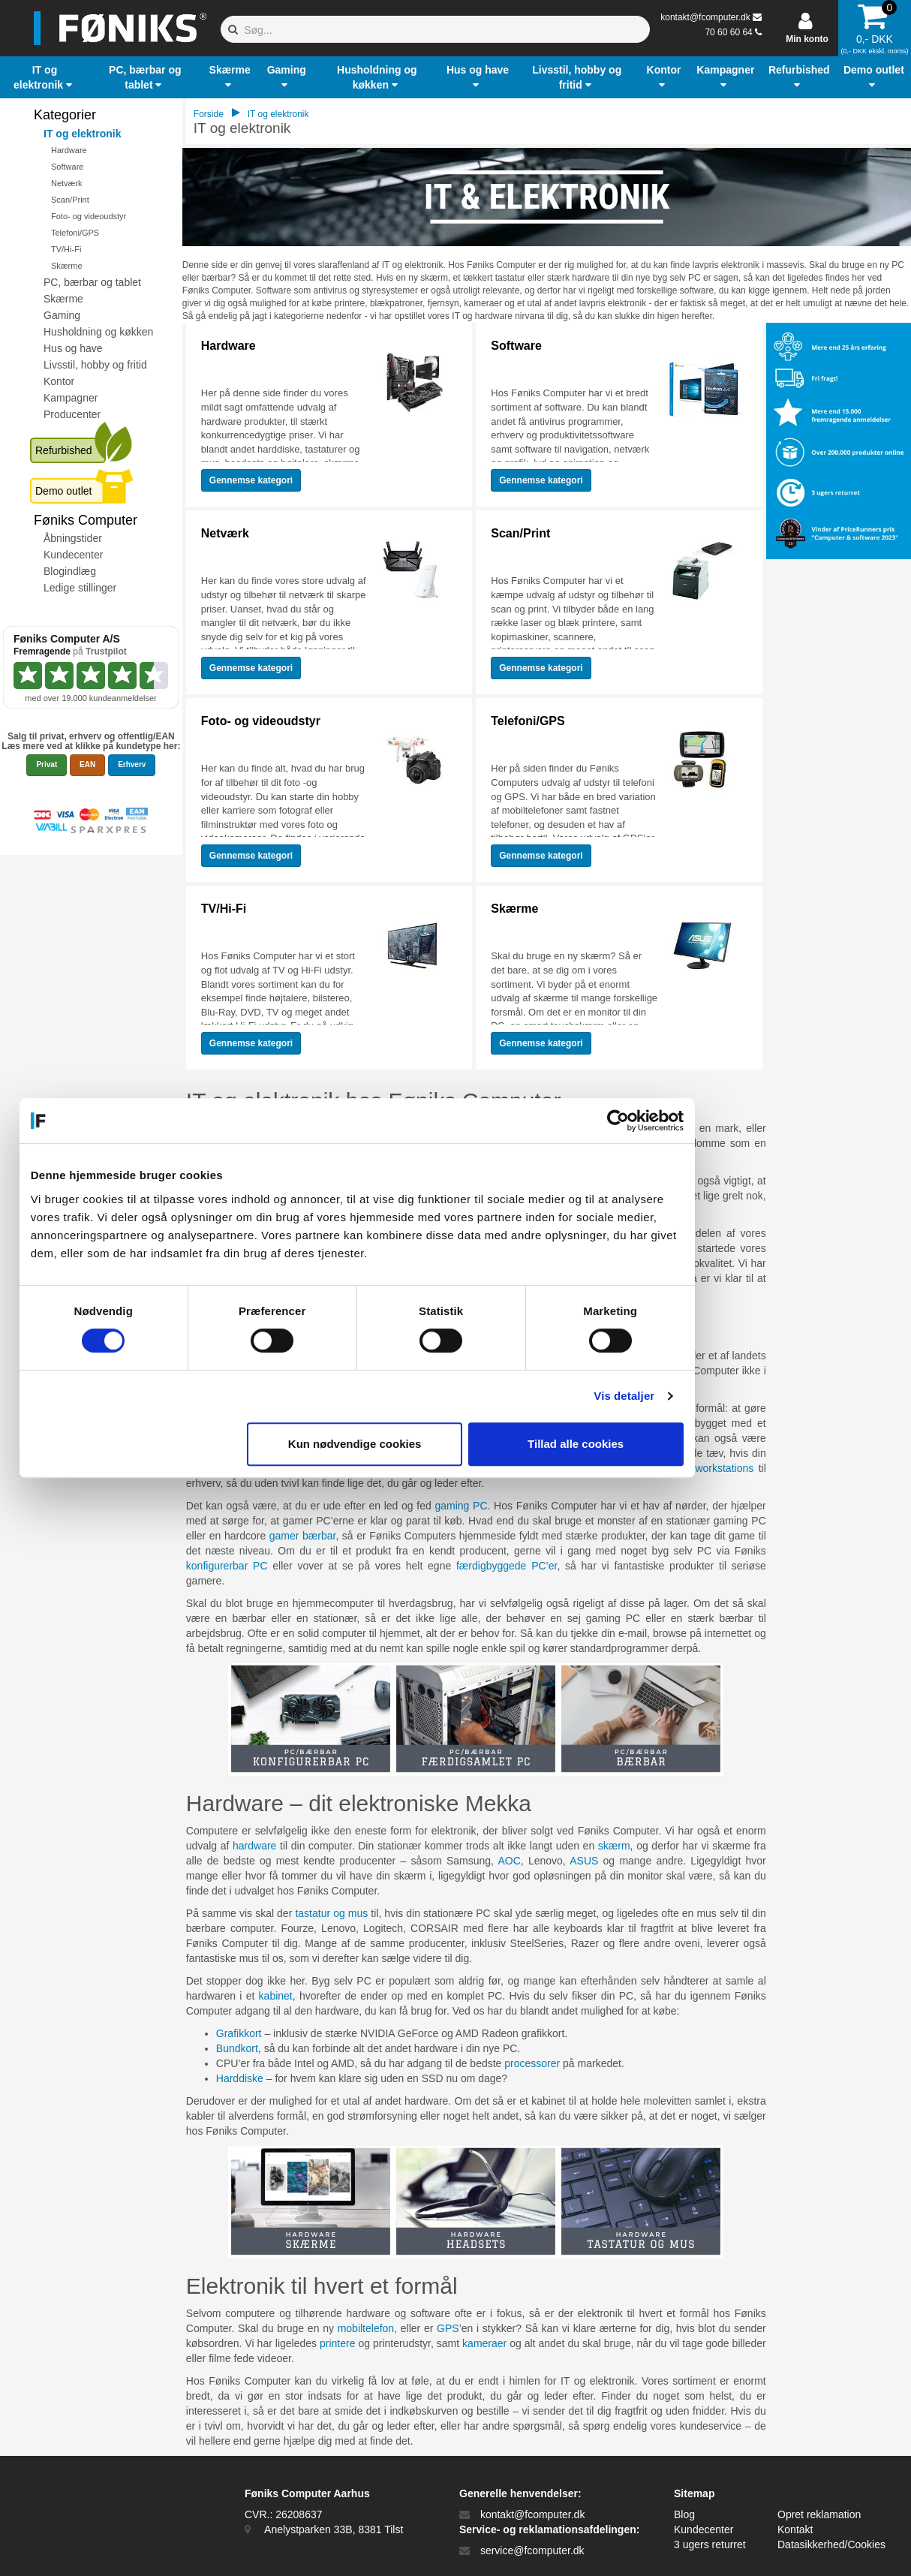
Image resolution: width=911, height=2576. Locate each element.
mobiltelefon (366, 2328)
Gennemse (251, 480)
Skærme (67, 265)
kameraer (484, 2343)
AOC (509, 1861)
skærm (614, 1846)
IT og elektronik (82, 134)
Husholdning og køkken (98, 332)
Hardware (69, 150)
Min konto (807, 39)
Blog (684, 2514)
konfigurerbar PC (227, 1566)
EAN (87, 764)
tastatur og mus (331, 1913)
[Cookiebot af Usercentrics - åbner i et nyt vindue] (716, 1120)
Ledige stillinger (80, 588)
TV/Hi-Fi (66, 249)
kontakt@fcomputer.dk (705, 17)
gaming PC (460, 1506)
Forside (209, 114)
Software (67, 166)
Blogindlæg (70, 571)
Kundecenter (73, 555)
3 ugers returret (710, 2544)
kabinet (276, 1996)
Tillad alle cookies (674, 1443)
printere (337, 2343)
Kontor (59, 381)
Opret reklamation (819, 2514)
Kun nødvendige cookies (453, 1443)
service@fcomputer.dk (532, 2550)
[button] (44, 77)
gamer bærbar (302, 1536)
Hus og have (73, 348)
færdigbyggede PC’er (506, 1566)
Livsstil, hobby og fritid (95, 365)
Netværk (67, 183)
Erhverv (132, 764)
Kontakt (795, 2529)
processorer (532, 2063)
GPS (448, 2328)
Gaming (62, 315)
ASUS (584, 1861)
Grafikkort (239, 2033)
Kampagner (71, 398)
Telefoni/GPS (75, 232)
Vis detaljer (723, 1395)
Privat (46, 764)
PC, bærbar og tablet (92, 282)
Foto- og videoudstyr (88, 216)
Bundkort (237, 2048)
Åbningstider (73, 538)
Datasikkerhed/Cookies (831, 2544)
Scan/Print (70, 199)
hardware (254, 1846)
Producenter (72, 414)
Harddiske (239, 2078)
